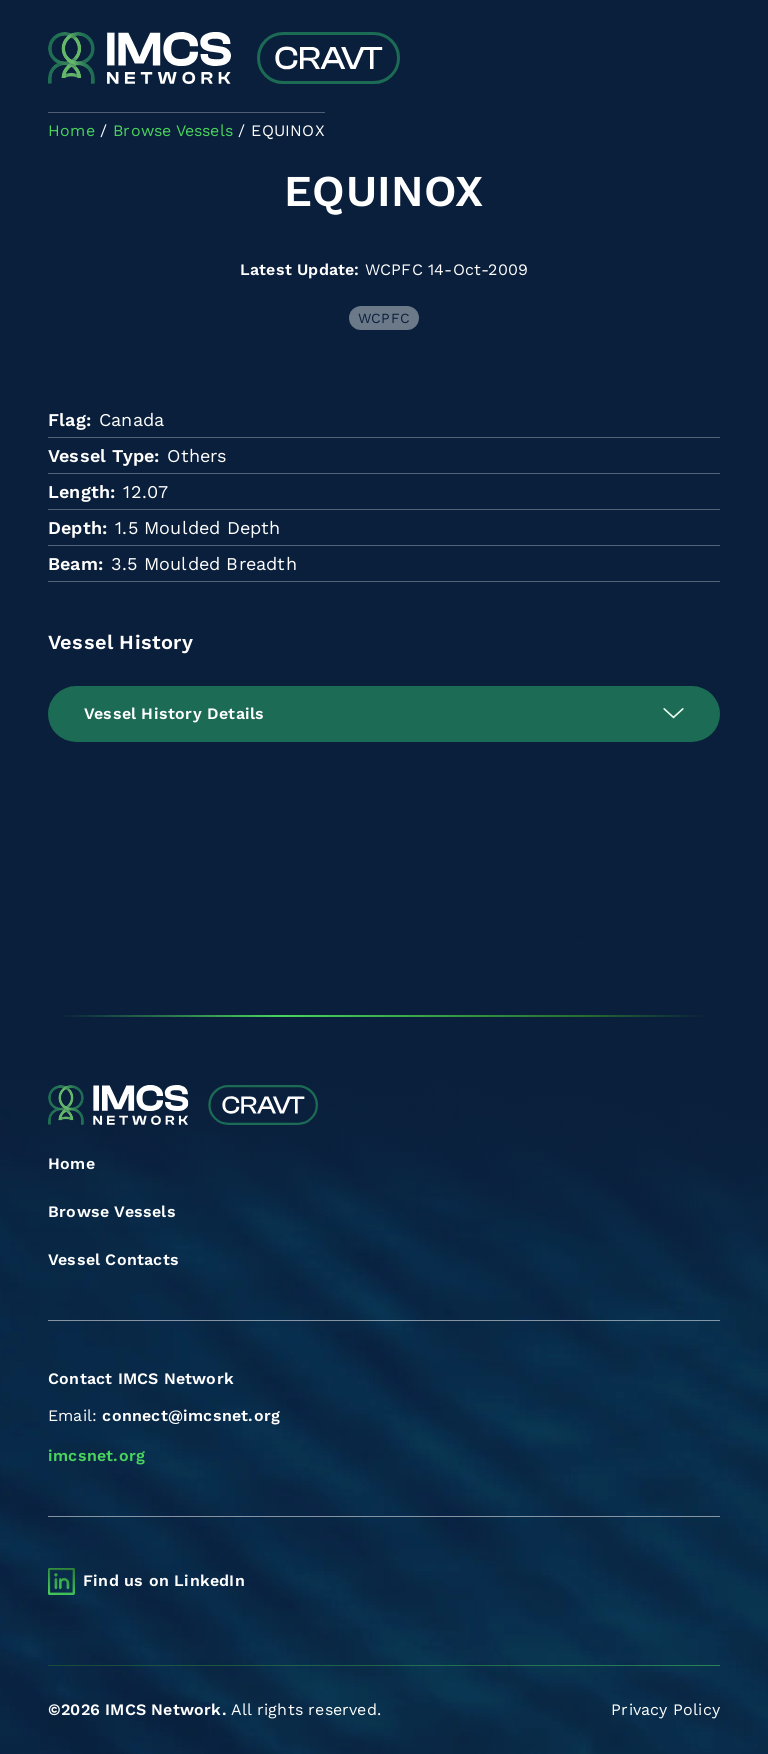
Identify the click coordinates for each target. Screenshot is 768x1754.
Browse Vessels (112, 1211)
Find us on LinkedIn (164, 1580)
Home (71, 1163)
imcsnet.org (96, 1455)
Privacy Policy (665, 1709)
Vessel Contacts (113, 1259)
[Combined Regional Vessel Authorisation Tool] (224, 60)
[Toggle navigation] (702, 60)
